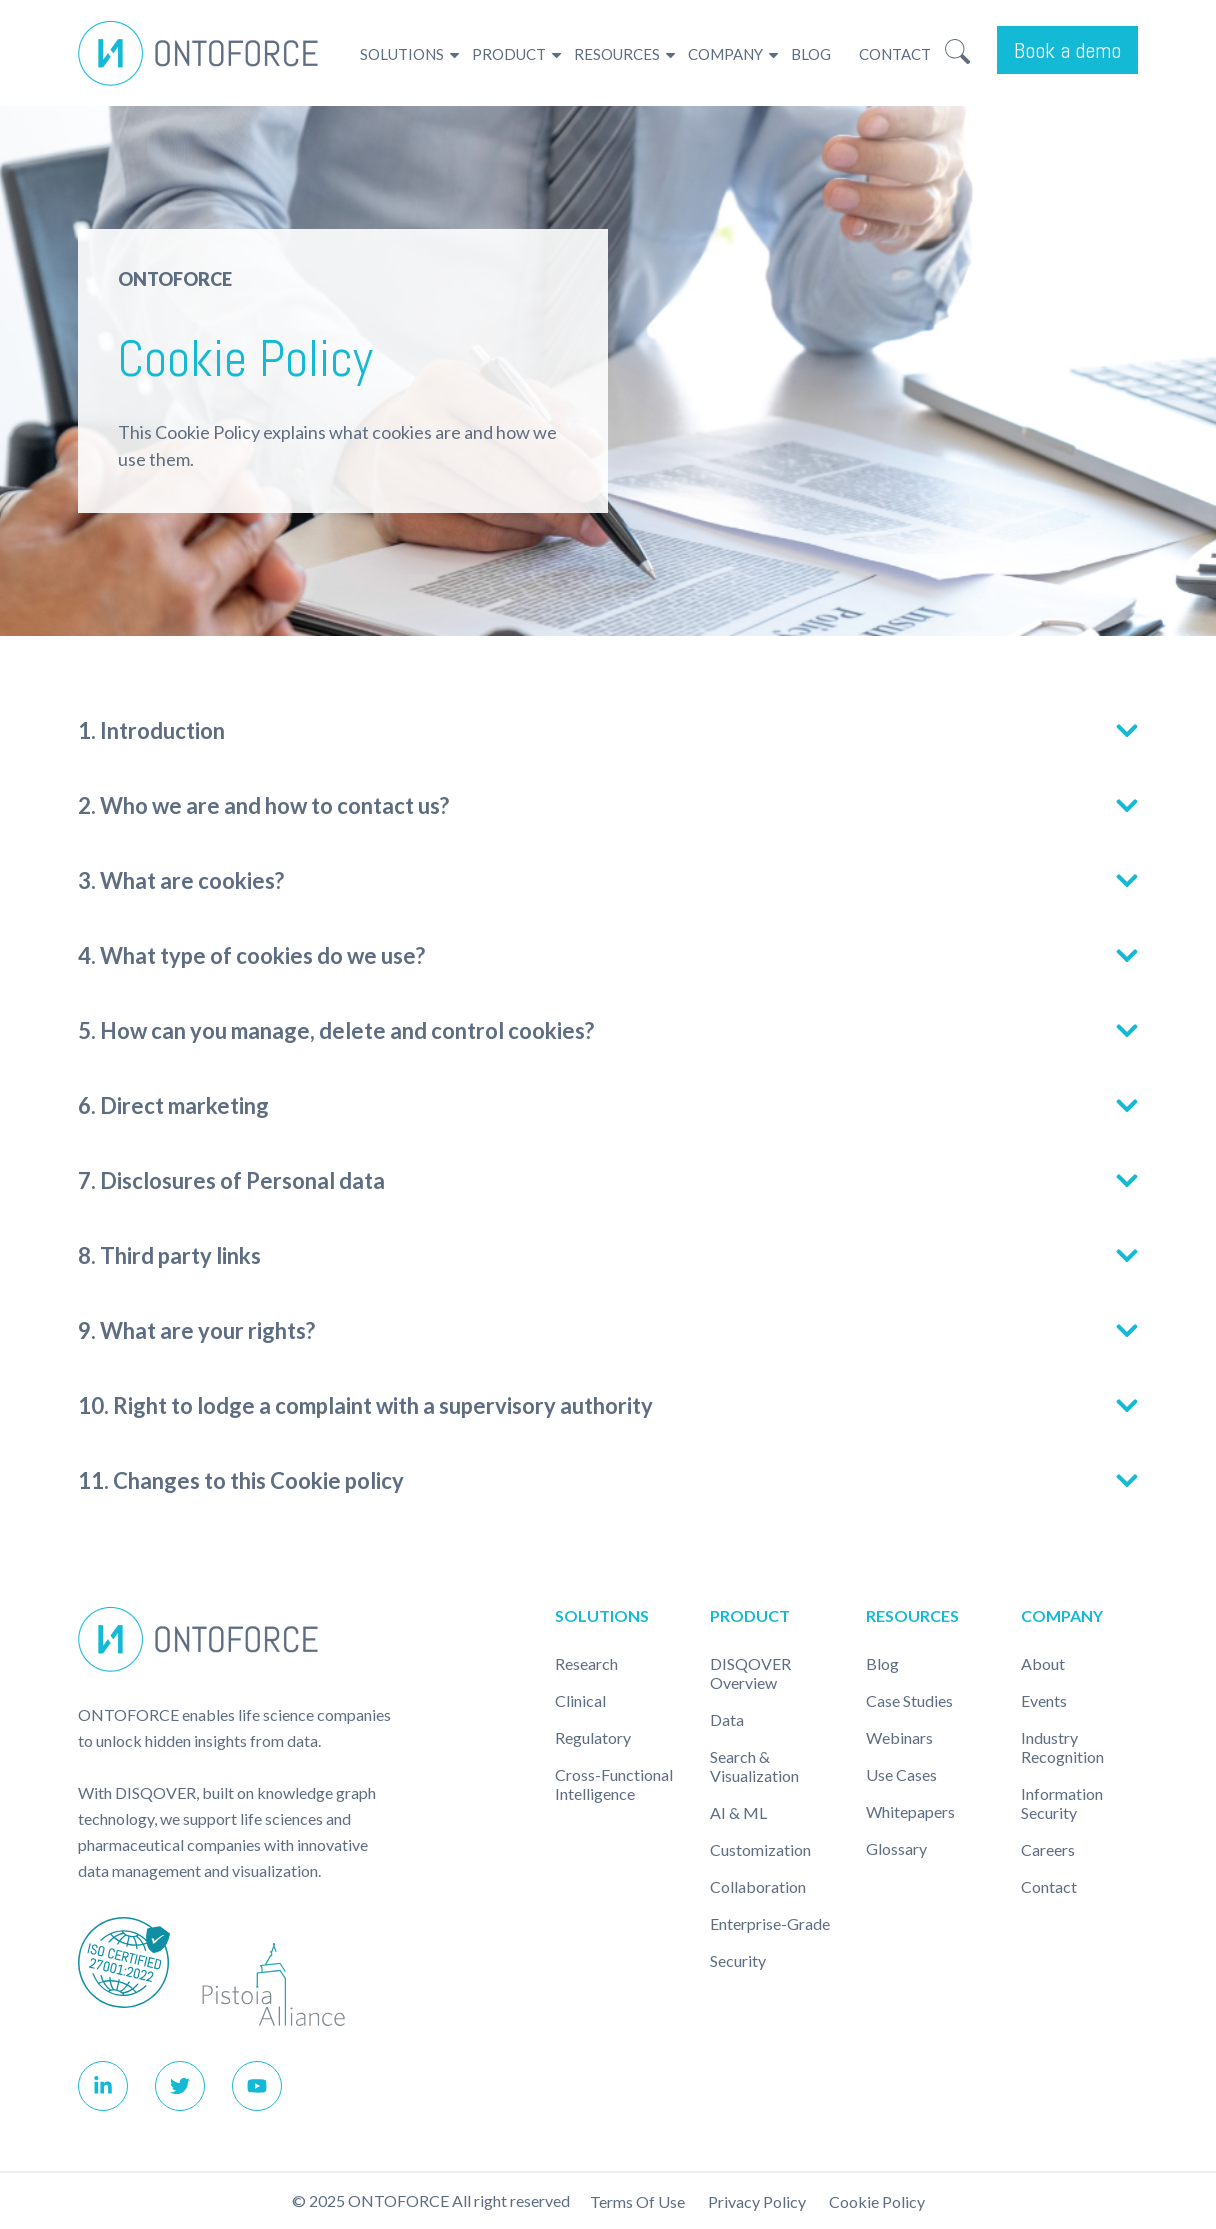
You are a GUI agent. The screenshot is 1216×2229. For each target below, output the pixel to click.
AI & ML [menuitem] (738, 1812)
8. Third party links (169, 1255)
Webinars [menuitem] (899, 1737)
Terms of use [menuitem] (637, 2201)
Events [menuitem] (1044, 1700)
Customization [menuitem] (760, 1849)
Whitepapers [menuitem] (910, 1811)
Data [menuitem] (727, 1719)
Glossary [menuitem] (896, 1848)
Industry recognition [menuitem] (1062, 1747)
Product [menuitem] (509, 54)
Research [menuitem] (586, 1663)
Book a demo (1067, 50)
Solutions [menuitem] (402, 54)
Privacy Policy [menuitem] (757, 2201)
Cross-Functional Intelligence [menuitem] (614, 1784)
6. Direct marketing (175, 1105)
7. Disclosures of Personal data (231, 1180)
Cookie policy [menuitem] (877, 2201)
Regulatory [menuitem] (593, 1737)
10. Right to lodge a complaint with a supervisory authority (365, 1405)
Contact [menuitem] (895, 54)
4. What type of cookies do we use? (254, 955)
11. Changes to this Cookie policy (241, 1480)
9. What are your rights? (199, 1330)
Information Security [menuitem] (1062, 1803)
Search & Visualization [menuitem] (754, 1766)
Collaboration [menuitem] (758, 1886)
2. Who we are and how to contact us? (264, 805)
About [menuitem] (1043, 1663)
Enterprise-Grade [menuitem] (770, 1923)
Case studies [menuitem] (909, 1700)
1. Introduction (151, 730)
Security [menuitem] (738, 1960)
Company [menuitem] (725, 54)
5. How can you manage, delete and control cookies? (336, 1030)
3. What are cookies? (184, 880)
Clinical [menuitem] (580, 1700)
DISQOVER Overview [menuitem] (750, 1673)
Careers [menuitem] (1048, 1849)
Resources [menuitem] (617, 54)
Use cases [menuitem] (901, 1774)
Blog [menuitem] (811, 54)
